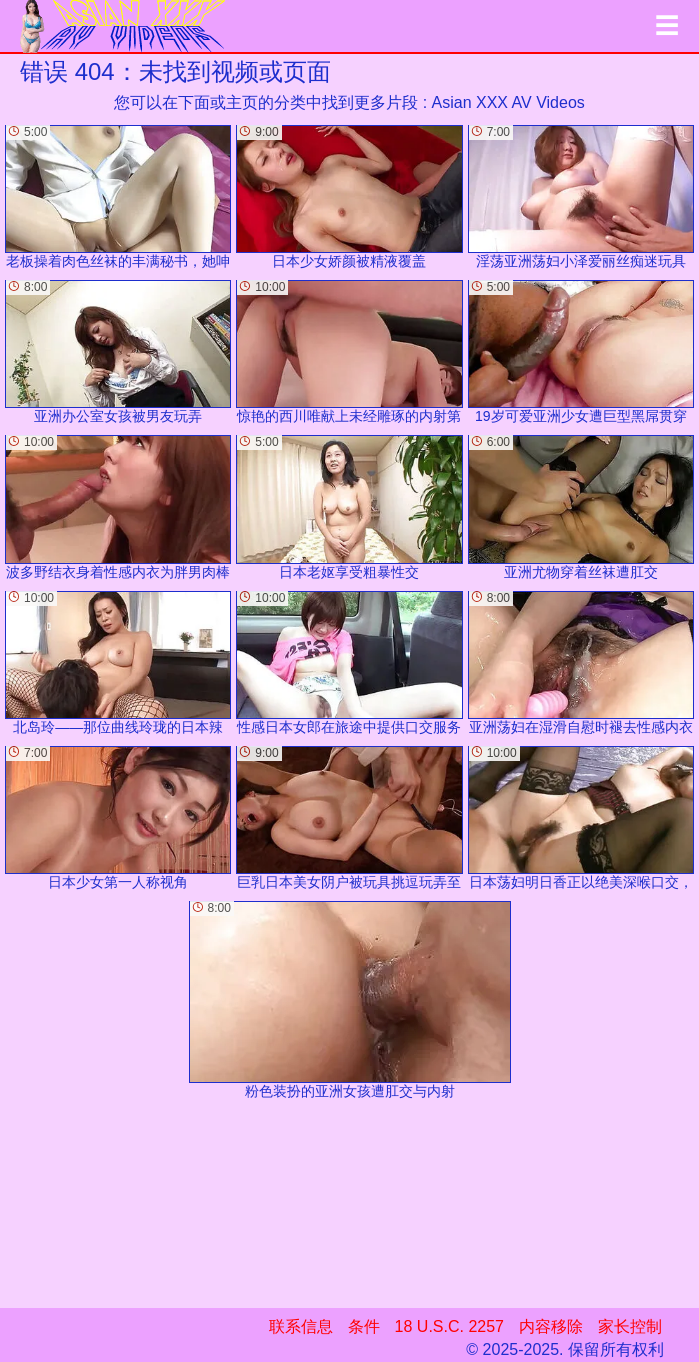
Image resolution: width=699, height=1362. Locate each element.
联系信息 (301, 1326)
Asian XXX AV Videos (508, 102)
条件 (364, 1326)
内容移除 (551, 1326)
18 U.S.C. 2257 (449, 1326)
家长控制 (630, 1326)
